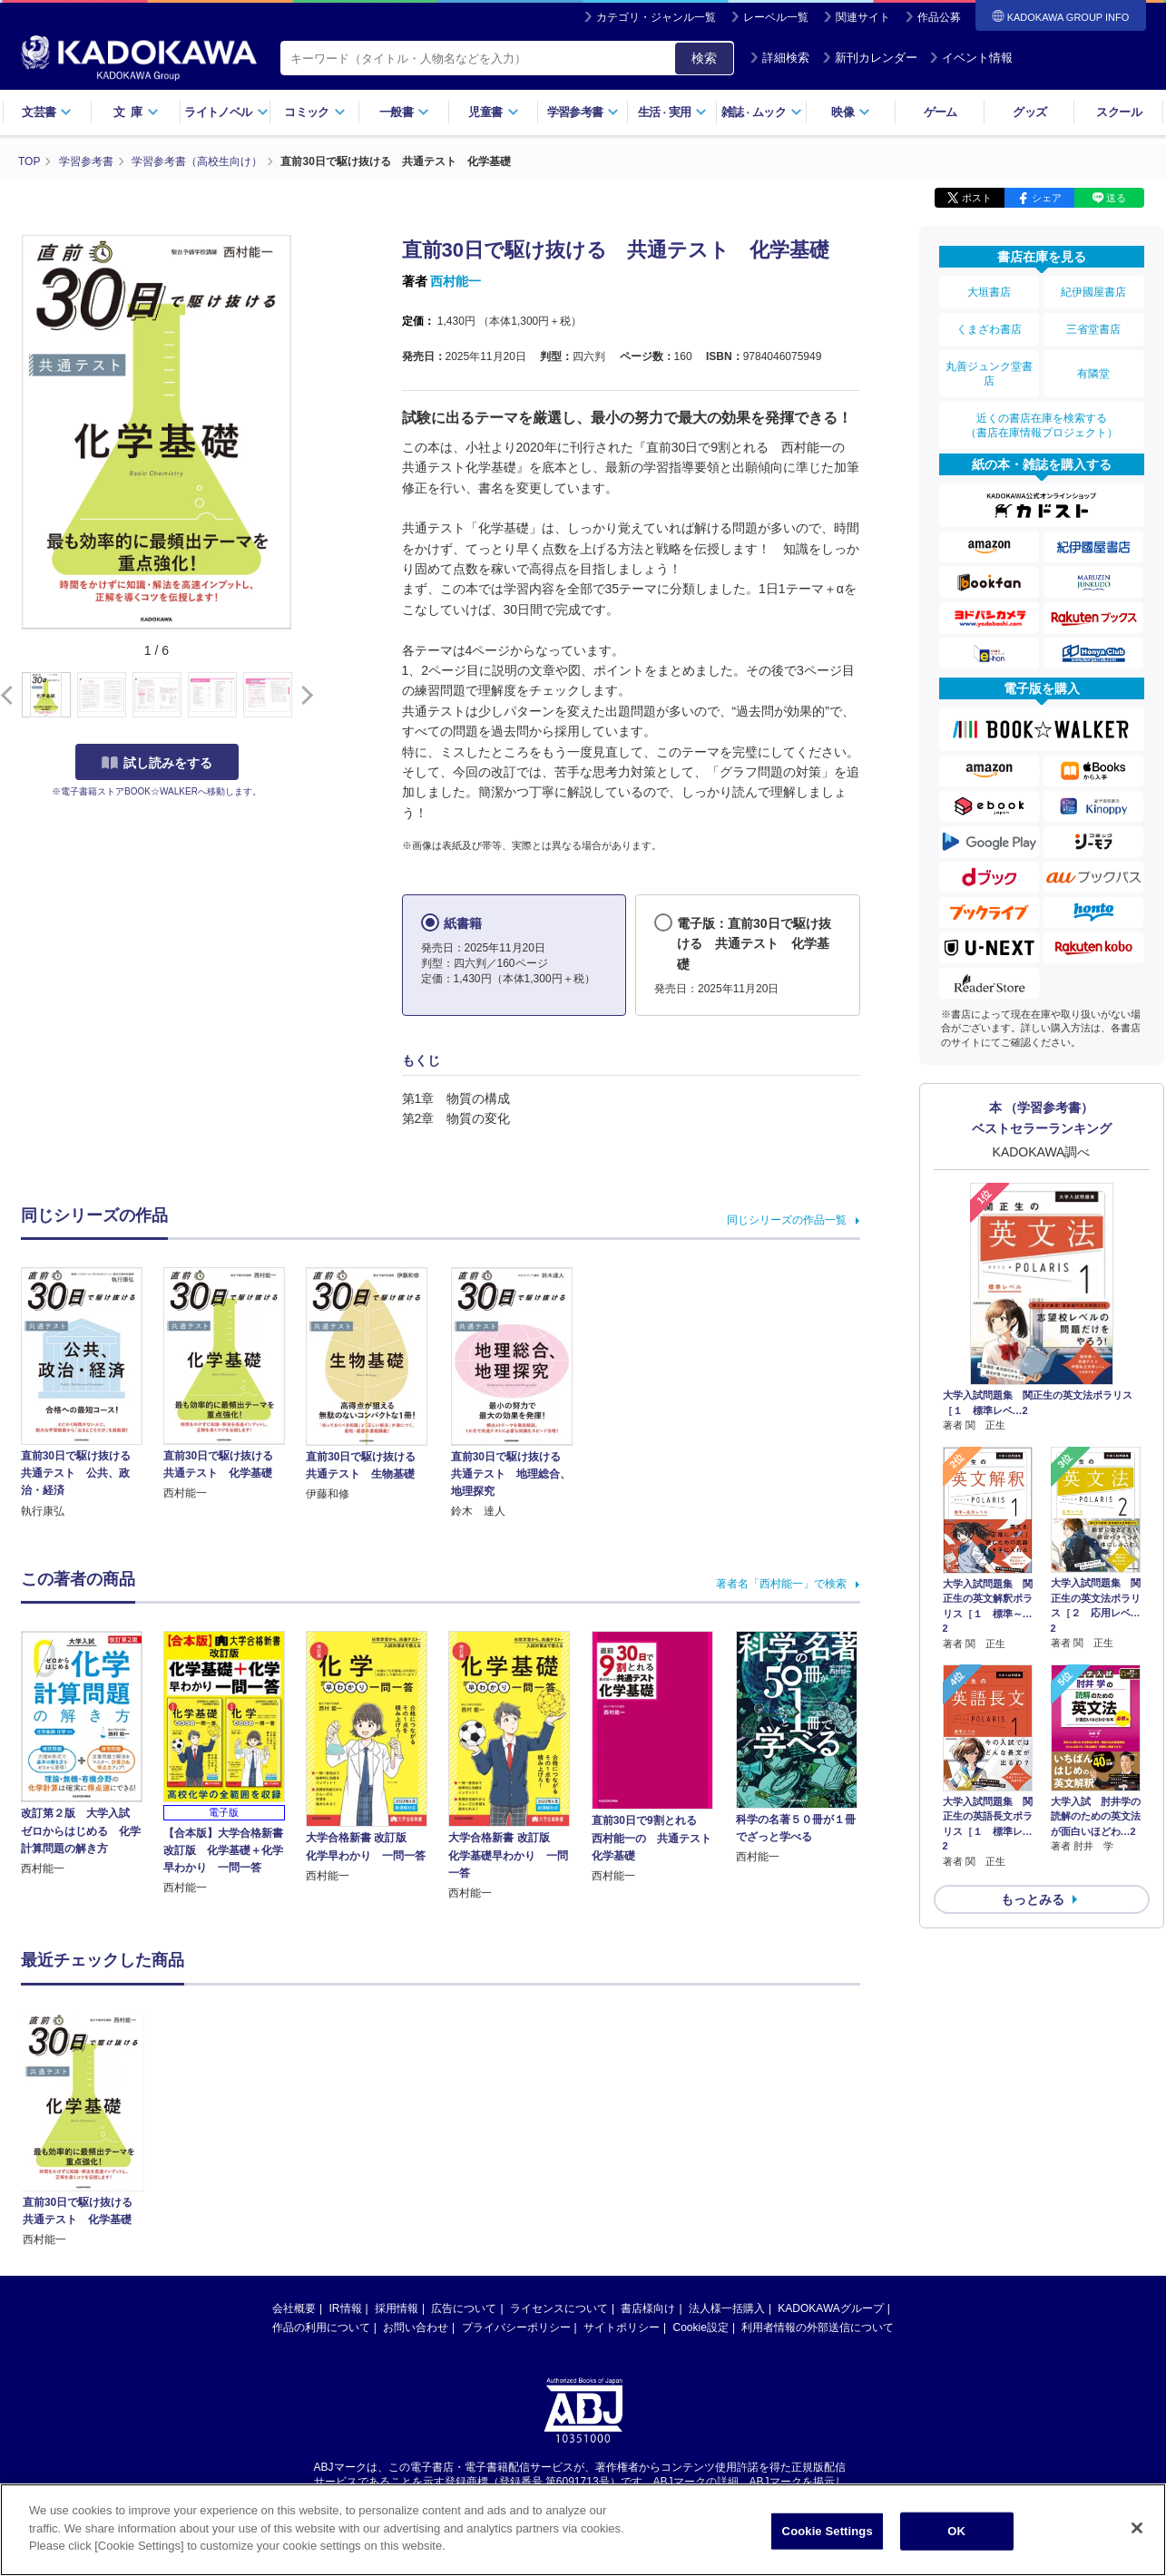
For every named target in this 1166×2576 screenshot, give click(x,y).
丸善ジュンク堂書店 (989, 373)
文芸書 (47, 112)
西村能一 (455, 281)
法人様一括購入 (727, 2129)
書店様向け (648, 2129)
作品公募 (939, 17)
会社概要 (294, 2129)
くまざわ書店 (989, 329)
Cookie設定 (701, 2148)
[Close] (1137, 2528)
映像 (850, 112)
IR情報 (345, 2129)
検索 (704, 58)
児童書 (493, 112)
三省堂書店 (1093, 329)
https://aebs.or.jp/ (518, 2319)
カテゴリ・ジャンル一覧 (656, 17)
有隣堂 (1093, 373)
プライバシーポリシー (516, 2148)
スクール (1118, 112)
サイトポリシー (621, 2148)
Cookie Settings (827, 2531)
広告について (463, 2129)
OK (956, 2531)
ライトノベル (226, 112)
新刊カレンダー (869, 57)
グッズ (1029, 112)
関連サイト (863, 17)
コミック (314, 112)
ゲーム (940, 112)
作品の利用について (321, 2148)
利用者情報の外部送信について (817, 2148)
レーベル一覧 (775, 17)
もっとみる (1032, 1899)
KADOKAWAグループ (830, 2129)
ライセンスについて (559, 2129)
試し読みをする (157, 763)
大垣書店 (989, 292)
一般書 (404, 112)
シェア (1047, 197)
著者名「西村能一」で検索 (781, 1583)
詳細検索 (779, 57)
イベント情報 (971, 57)
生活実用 (673, 112)
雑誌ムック (761, 112)
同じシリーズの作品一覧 (787, 1220)
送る (1116, 197)
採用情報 (396, 2129)
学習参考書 (583, 112)
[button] (303, 696)
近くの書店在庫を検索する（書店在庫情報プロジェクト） (1041, 425)
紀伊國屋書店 (1093, 292)
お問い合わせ (415, 2148)
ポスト (977, 197)
